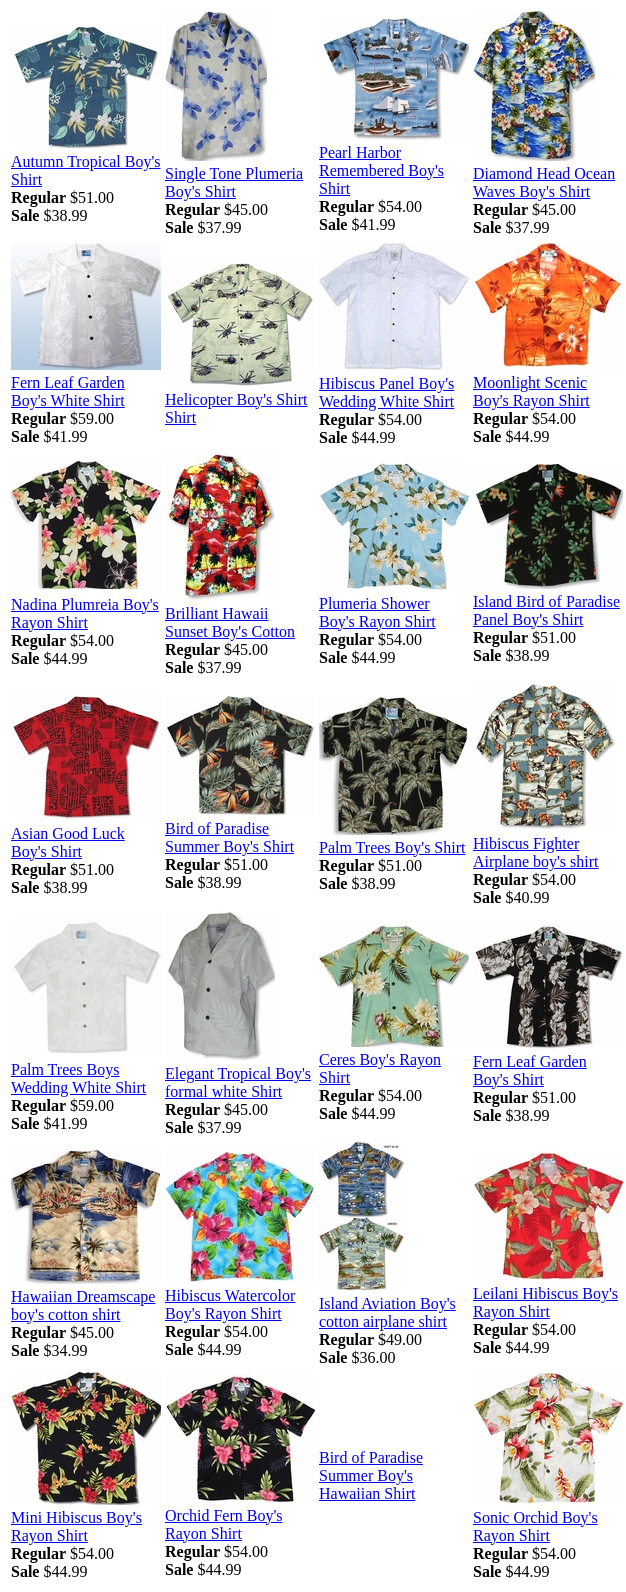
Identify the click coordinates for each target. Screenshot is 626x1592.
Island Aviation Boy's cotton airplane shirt (387, 1312)
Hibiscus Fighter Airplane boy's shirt (536, 852)
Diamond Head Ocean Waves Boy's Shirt (544, 182)
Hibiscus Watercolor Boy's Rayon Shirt (230, 1304)
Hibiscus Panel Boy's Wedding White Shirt (386, 392)
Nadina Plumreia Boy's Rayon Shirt (85, 613)
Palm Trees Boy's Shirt (392, 847)
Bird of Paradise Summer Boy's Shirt (229, 837)
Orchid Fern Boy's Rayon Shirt (224, 1524)
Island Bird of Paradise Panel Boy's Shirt (546, 610)
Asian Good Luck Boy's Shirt (68, 842)
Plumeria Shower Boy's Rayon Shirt (377, 612)
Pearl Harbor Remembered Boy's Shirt (381, 170)
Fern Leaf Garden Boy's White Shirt (68, 391)
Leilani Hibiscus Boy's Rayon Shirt (545, 1302)
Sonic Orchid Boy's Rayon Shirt (535, 1526)
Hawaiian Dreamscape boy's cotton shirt (83, 1305)
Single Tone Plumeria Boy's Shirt (234, 182)
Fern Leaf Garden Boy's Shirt (530, 1070)
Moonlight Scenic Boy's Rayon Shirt (531, 391)
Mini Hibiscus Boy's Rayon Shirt (76, 1526)
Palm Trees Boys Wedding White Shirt (78, 1078)
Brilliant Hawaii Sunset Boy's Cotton (230, 622)
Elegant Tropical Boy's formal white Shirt (238, 1082)
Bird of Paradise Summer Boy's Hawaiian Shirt (371, 1475)
